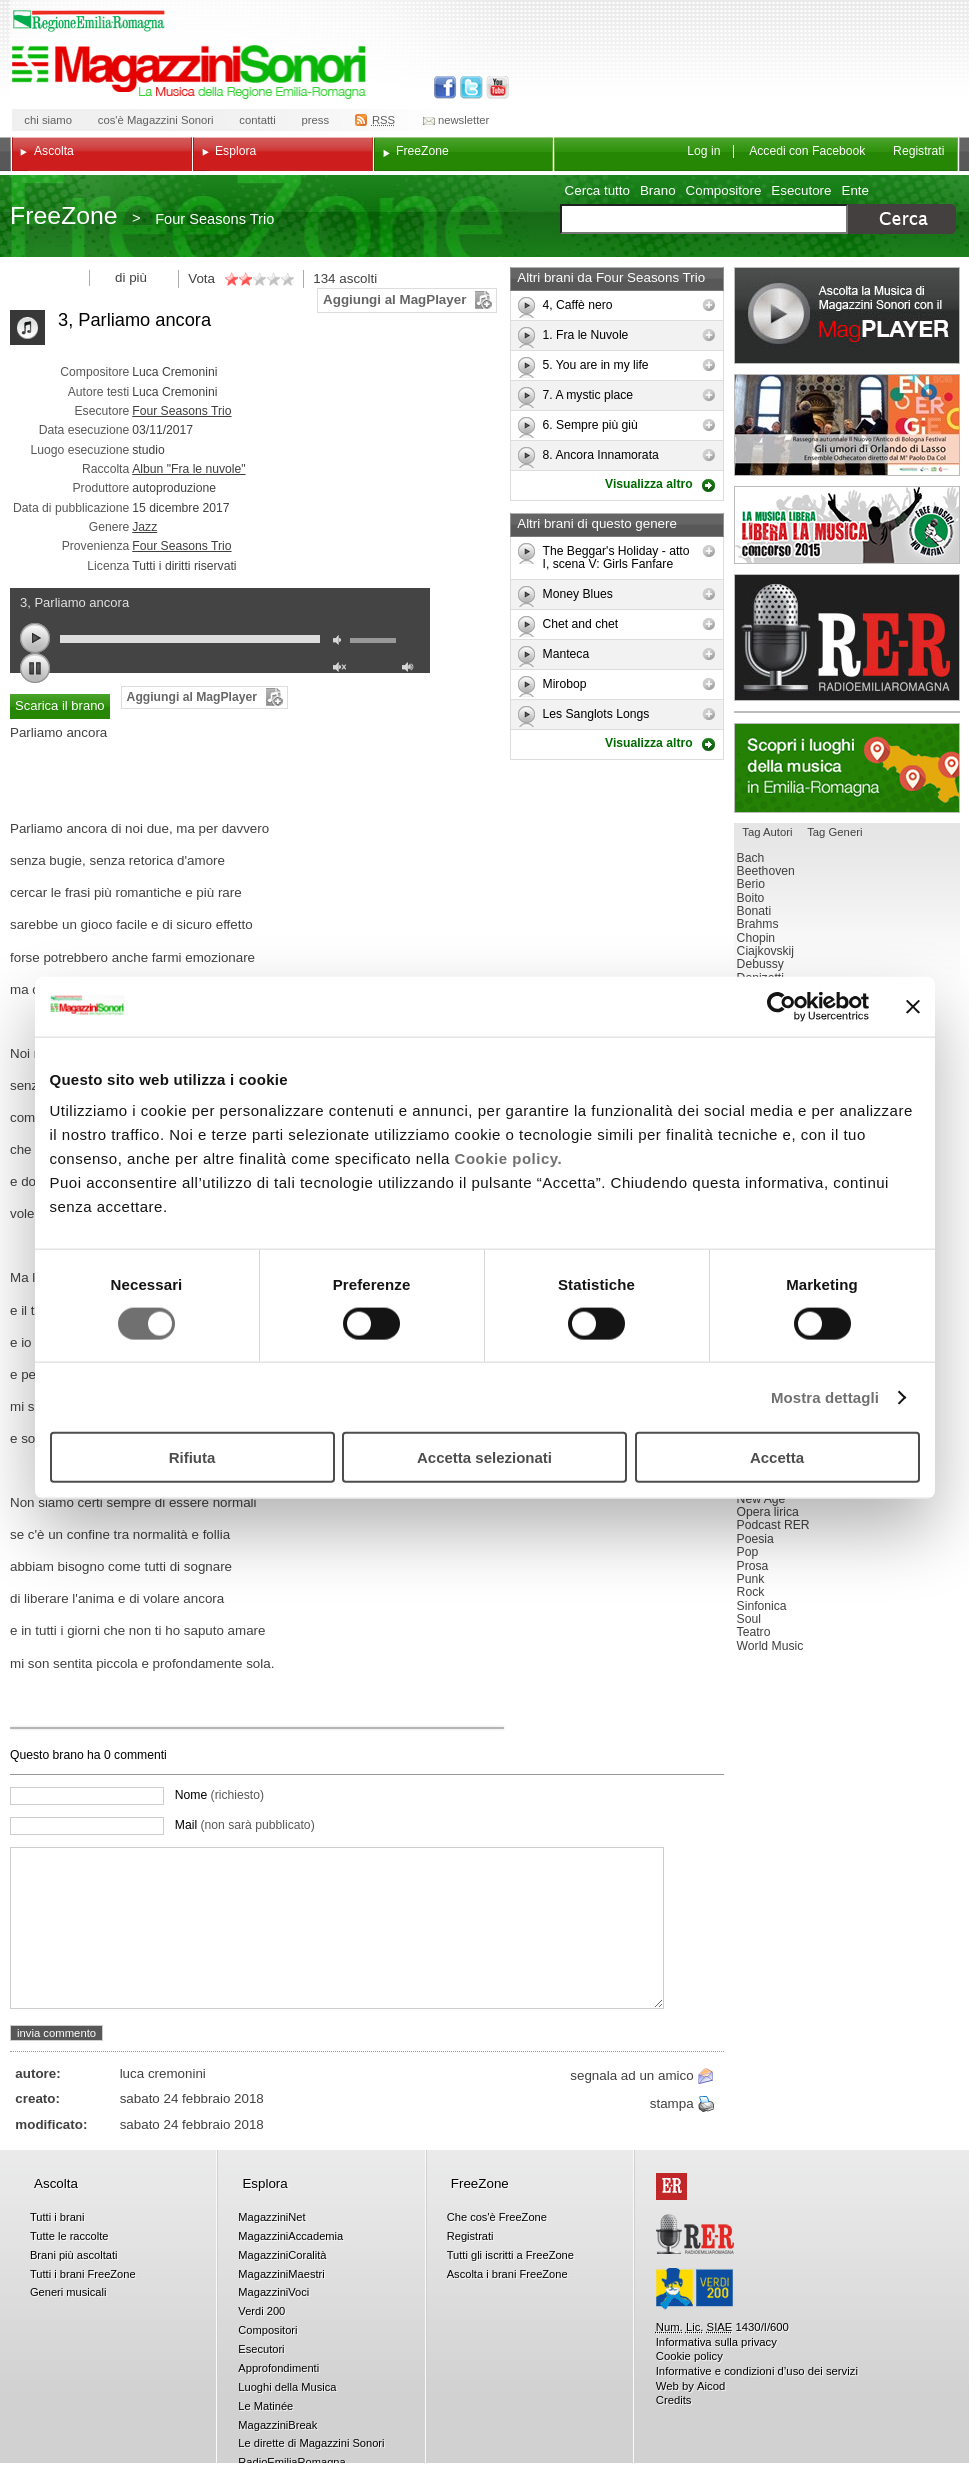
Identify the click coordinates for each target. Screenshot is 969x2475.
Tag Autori (767, 832)
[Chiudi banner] (913, 1006)
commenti (139, 1755)
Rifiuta (192, 1457)
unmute (342, 669)
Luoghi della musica (847, 768)
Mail (245, 1825)
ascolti (358, 278)
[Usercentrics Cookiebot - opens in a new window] (781, 1006)
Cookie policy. (509, 1158)
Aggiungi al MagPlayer (394, 299)
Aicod (711, 2386)
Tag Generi (834, 832)
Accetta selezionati (484, 1457)
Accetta (777, 1457)
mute (342, 642)
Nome (219, 1795)
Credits (674, 2400)
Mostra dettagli (825, 1396)
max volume (411, 669)
